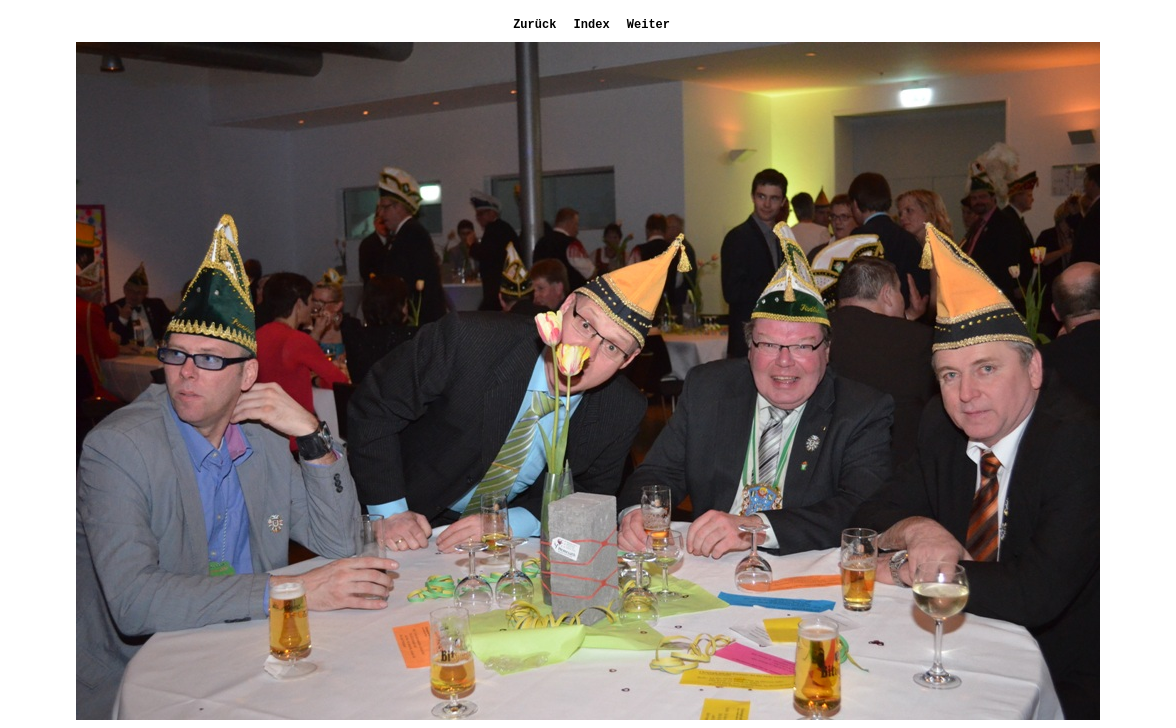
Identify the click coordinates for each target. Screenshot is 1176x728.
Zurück (531, 25)
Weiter (645, 25)
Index (587, 25)
